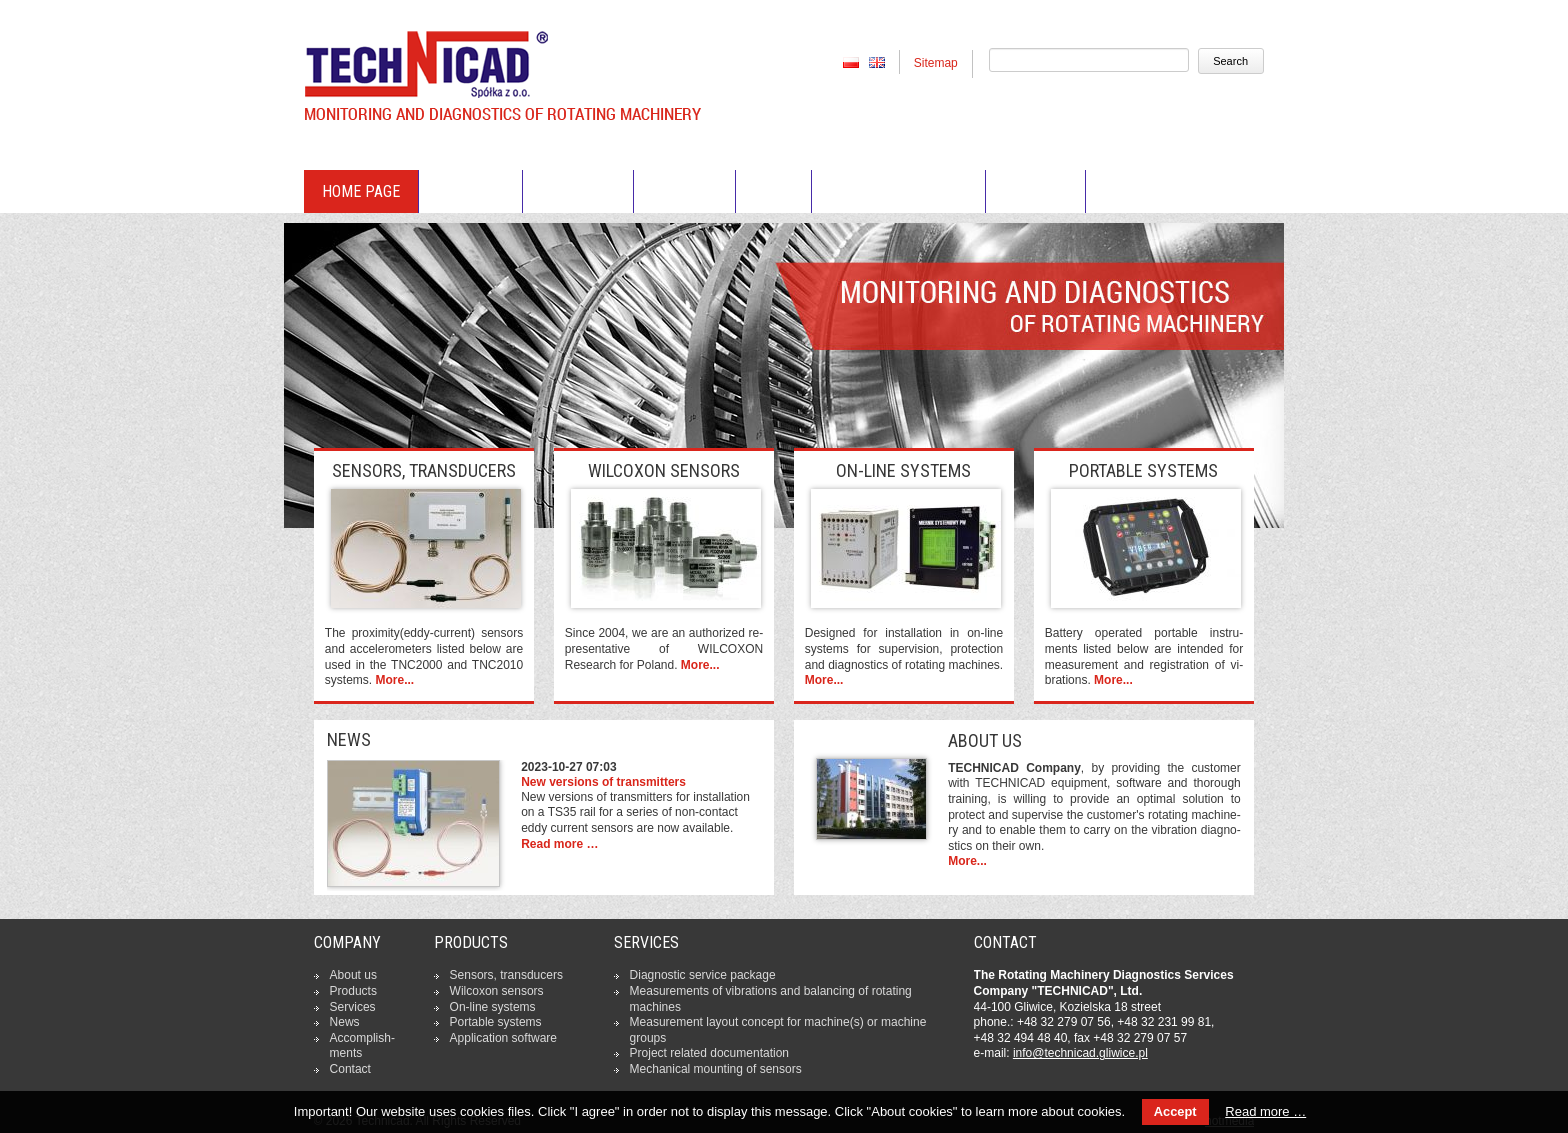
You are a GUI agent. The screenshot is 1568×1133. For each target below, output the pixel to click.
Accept (1175, 1111)
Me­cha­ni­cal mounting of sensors (716, 1069)
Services (684, 191)
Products (578, 191)
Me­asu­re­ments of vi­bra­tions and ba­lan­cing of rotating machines (771, 999)
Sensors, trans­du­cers (506, 975)
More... (394, 680)
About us (470, 191)
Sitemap (936, 63)
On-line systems (493, 1007)
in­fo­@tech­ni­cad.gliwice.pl (1080, 1053)
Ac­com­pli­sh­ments (362, 1046)
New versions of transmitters (603, 782)
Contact (1035, 191)
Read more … (559, 844)
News (773, 191)
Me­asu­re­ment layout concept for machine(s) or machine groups (778, 1030)
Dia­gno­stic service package (703, 975)
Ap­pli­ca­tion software (503, 1038)
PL (851, 62)
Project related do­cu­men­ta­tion (709, 1053)
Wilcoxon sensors (497, 991)
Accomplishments (898, 191)
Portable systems (496, 1022)
